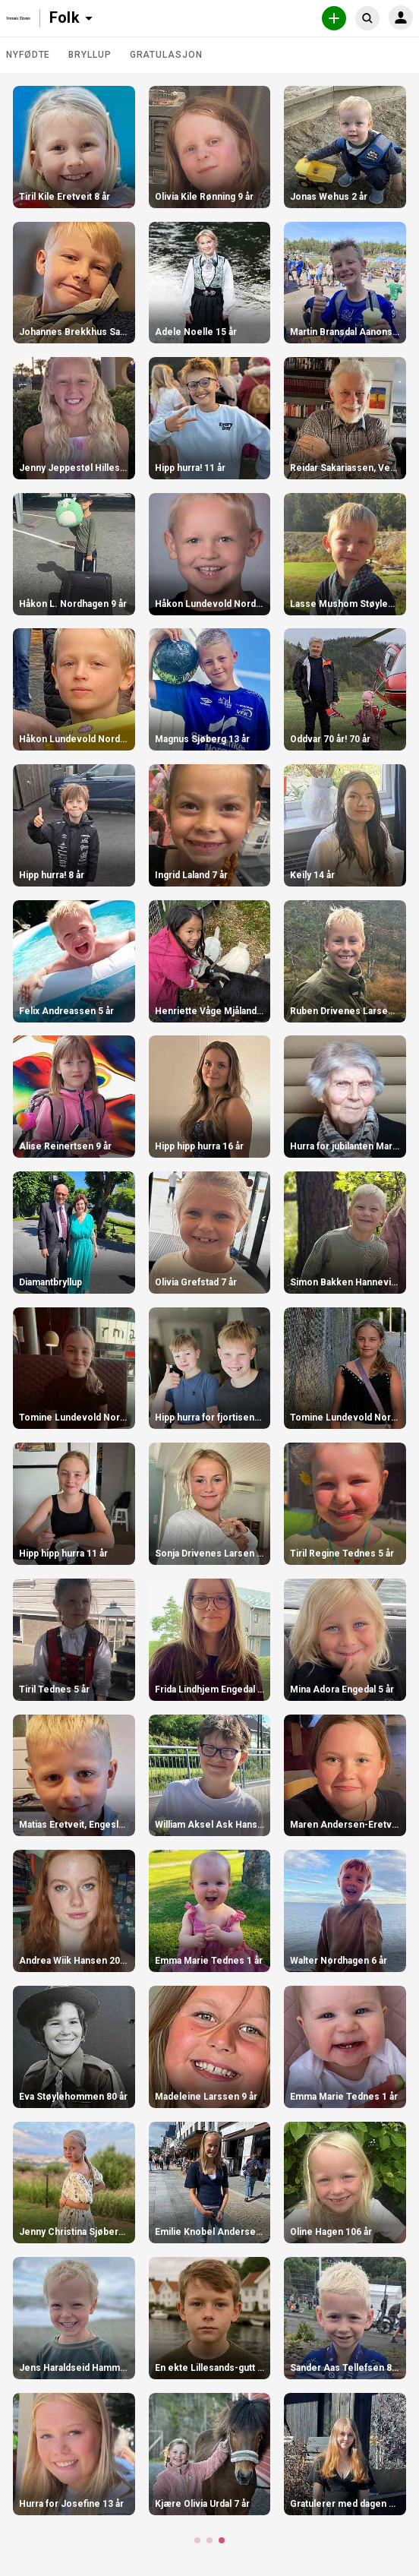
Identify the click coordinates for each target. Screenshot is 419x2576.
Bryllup (89, 54)
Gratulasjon (166, 54)
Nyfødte (28, 54)
